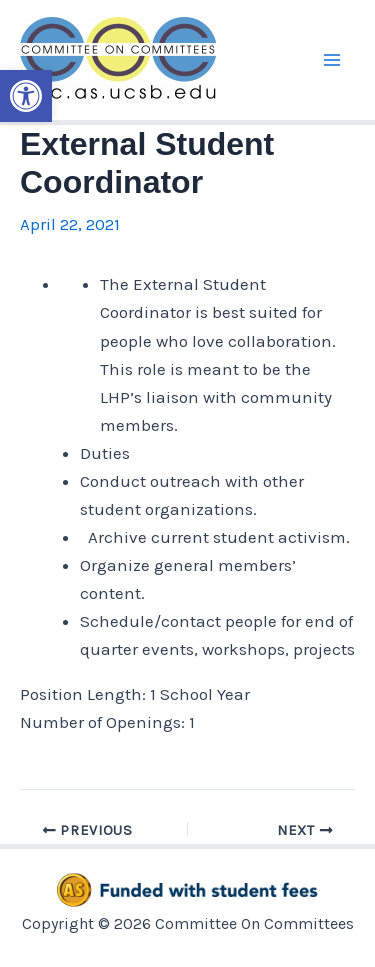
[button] (26, 96)
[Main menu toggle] (333, 60)
